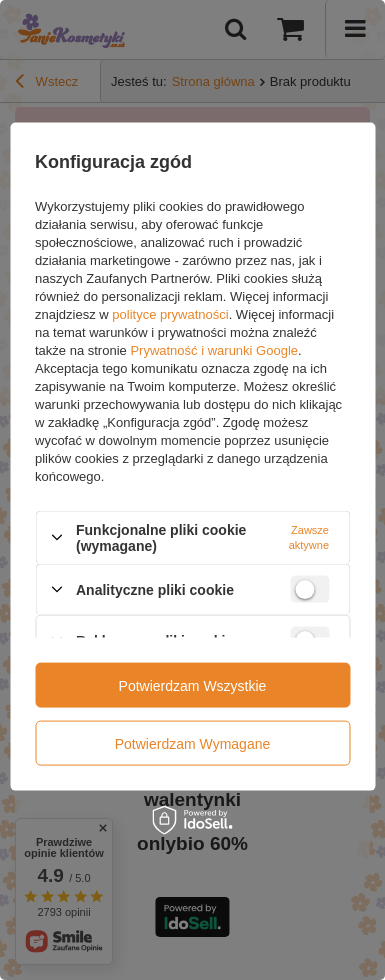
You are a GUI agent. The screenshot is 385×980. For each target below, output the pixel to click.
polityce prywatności (170, 313)
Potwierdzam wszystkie (193, 685)
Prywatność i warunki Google (214, 349)
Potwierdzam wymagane (193, 743)
